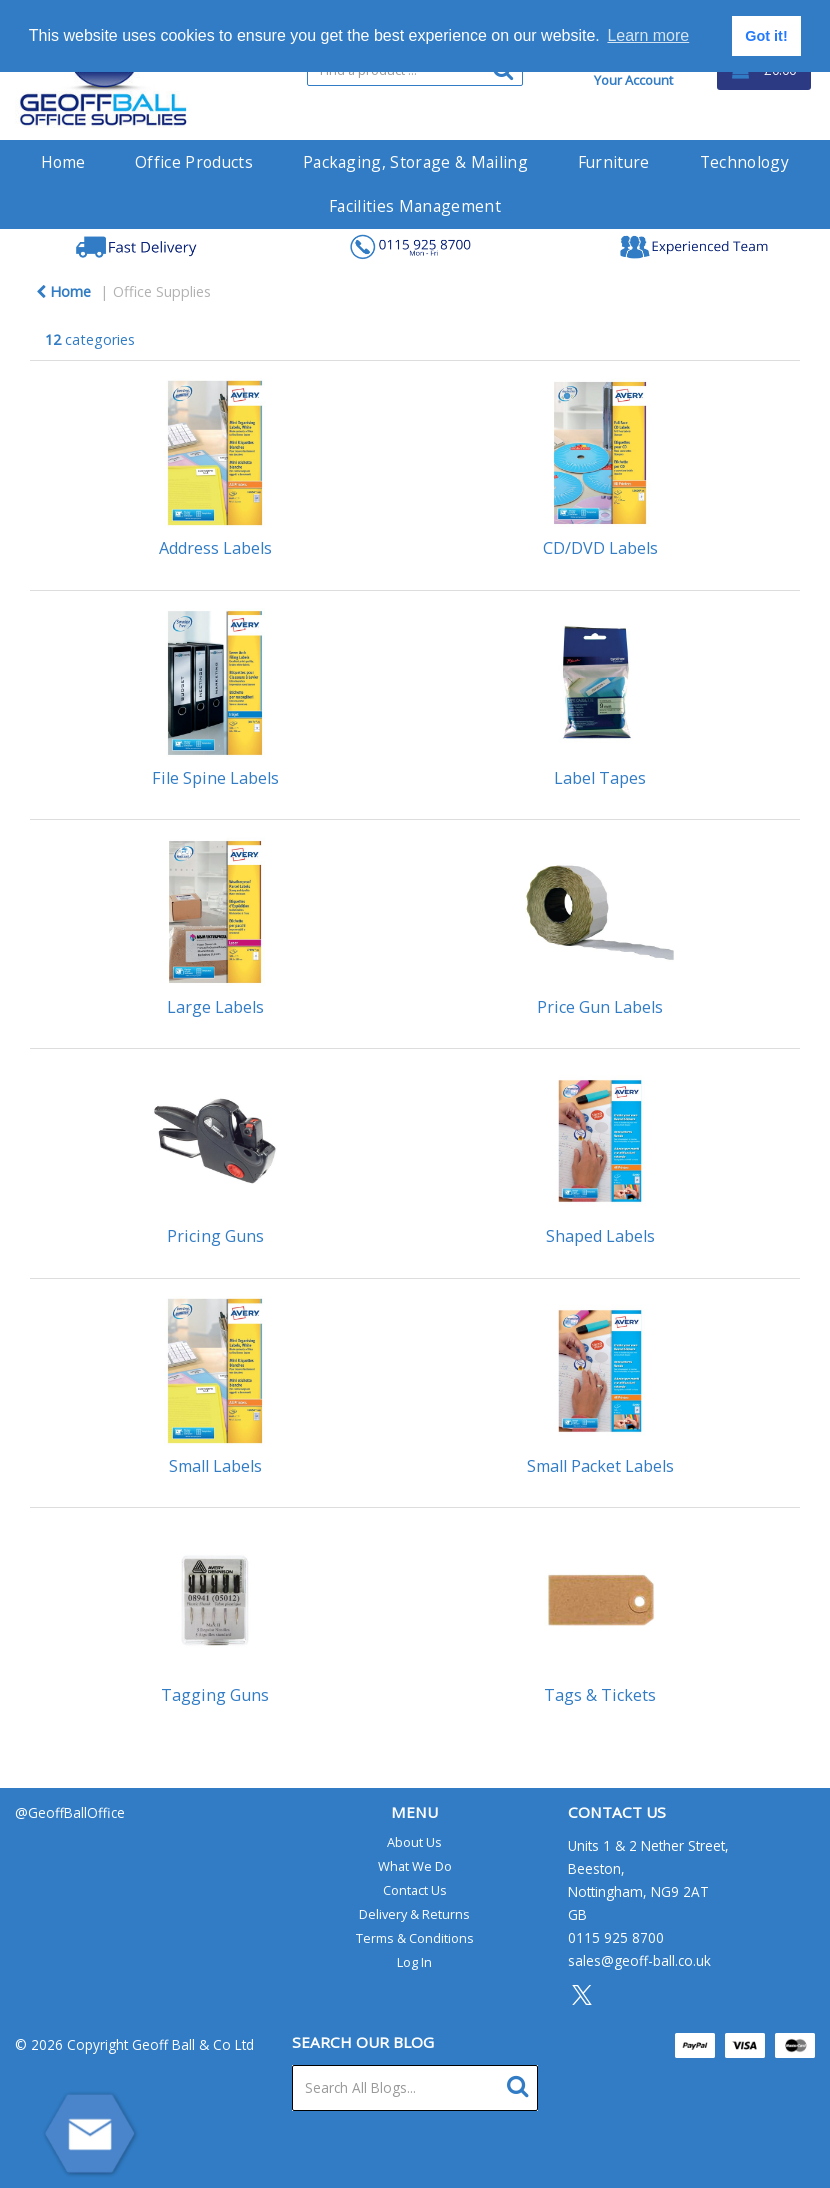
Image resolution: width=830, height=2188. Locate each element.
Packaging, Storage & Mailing (415, 162)
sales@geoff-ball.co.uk (639, 1960)
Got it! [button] (766, 36)
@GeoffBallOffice (70, 1812)
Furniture (614, 162)
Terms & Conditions (415, 1938)
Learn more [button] (648, 35)
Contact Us (415, 1890)
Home (63, 162)
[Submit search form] (522, 2083)
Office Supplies (162, 291)
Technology (744, 162)
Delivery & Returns (414, 1914)
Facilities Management (415, 206)
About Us (414, 1842)
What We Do (415, 1866)
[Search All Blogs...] (415, 2088)
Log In (414, 1962)
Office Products (194, 162)
